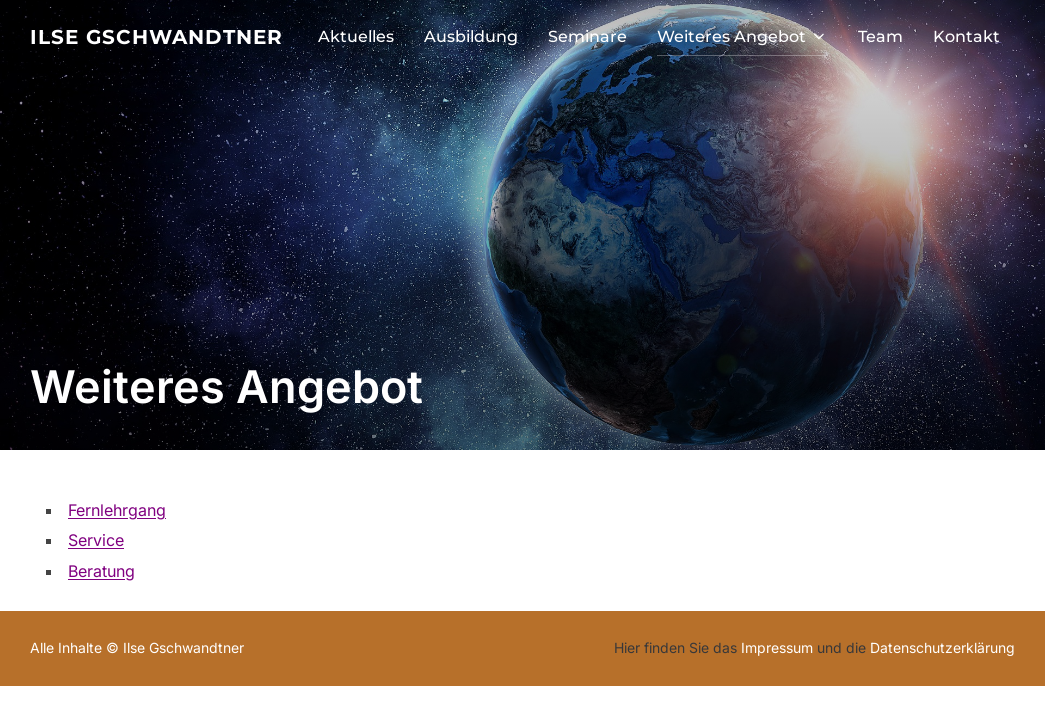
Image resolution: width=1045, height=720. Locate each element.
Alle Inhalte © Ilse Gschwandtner (137, 647)
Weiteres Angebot (742, 36)
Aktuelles (356, 36)
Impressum (777, 647)
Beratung (101, 571)
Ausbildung (471, 36)
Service (96, 540)
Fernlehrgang (117, 510)
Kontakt (966, 36)
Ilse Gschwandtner (156, 37)
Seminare (587, 36)
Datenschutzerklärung (942, 647)
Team (880, 36)
